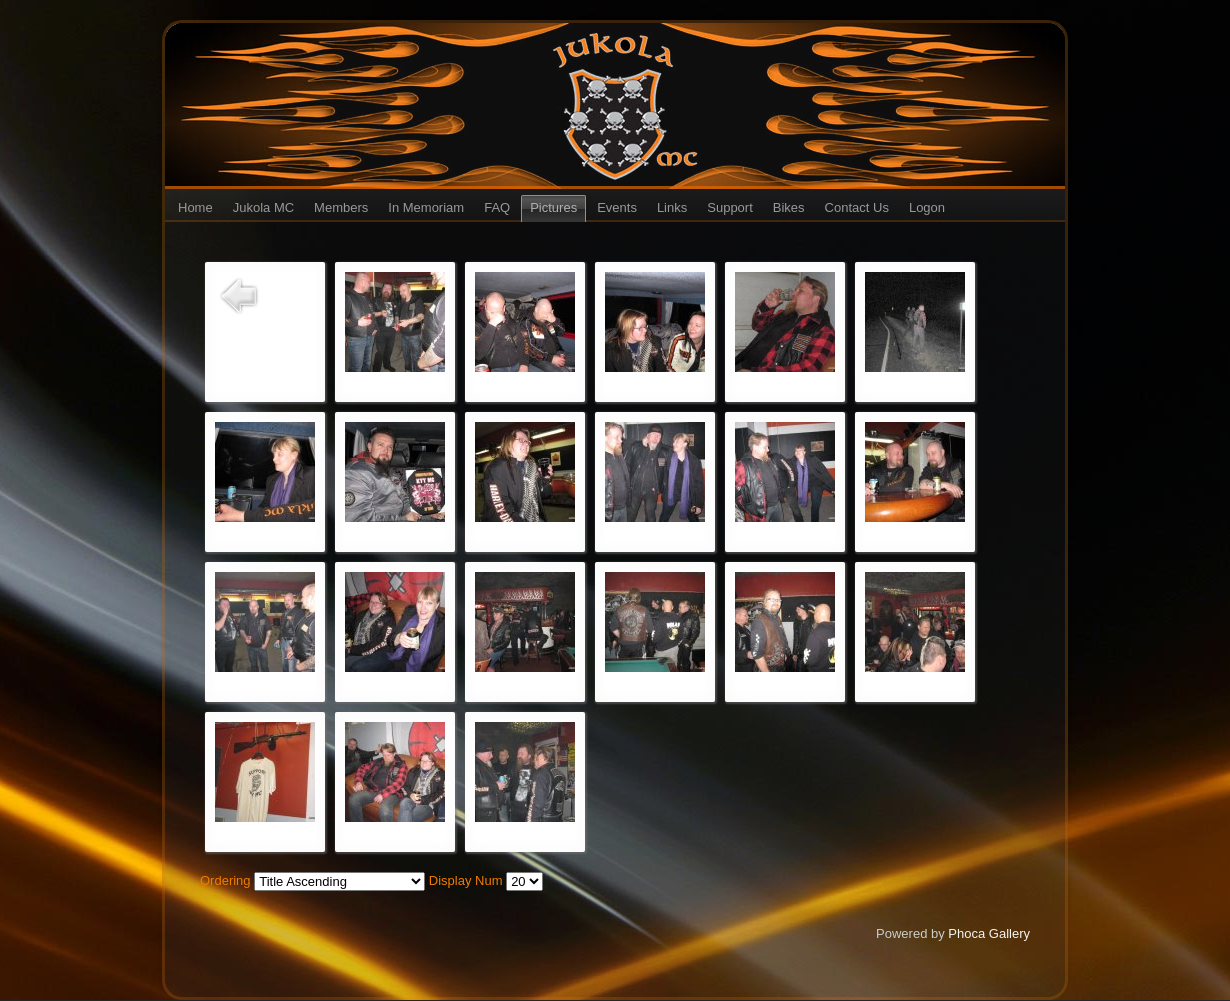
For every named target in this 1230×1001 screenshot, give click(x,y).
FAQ (497, 207)
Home (195, 207)
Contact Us (857, 207)
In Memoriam (426, 207)
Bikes (789, 207)
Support (730, 207)
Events (617, 207)
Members (341, 207)
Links (672, 207)
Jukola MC (263, 207)
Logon (927, 207)
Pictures (553, 207)
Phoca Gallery (989, 933)
